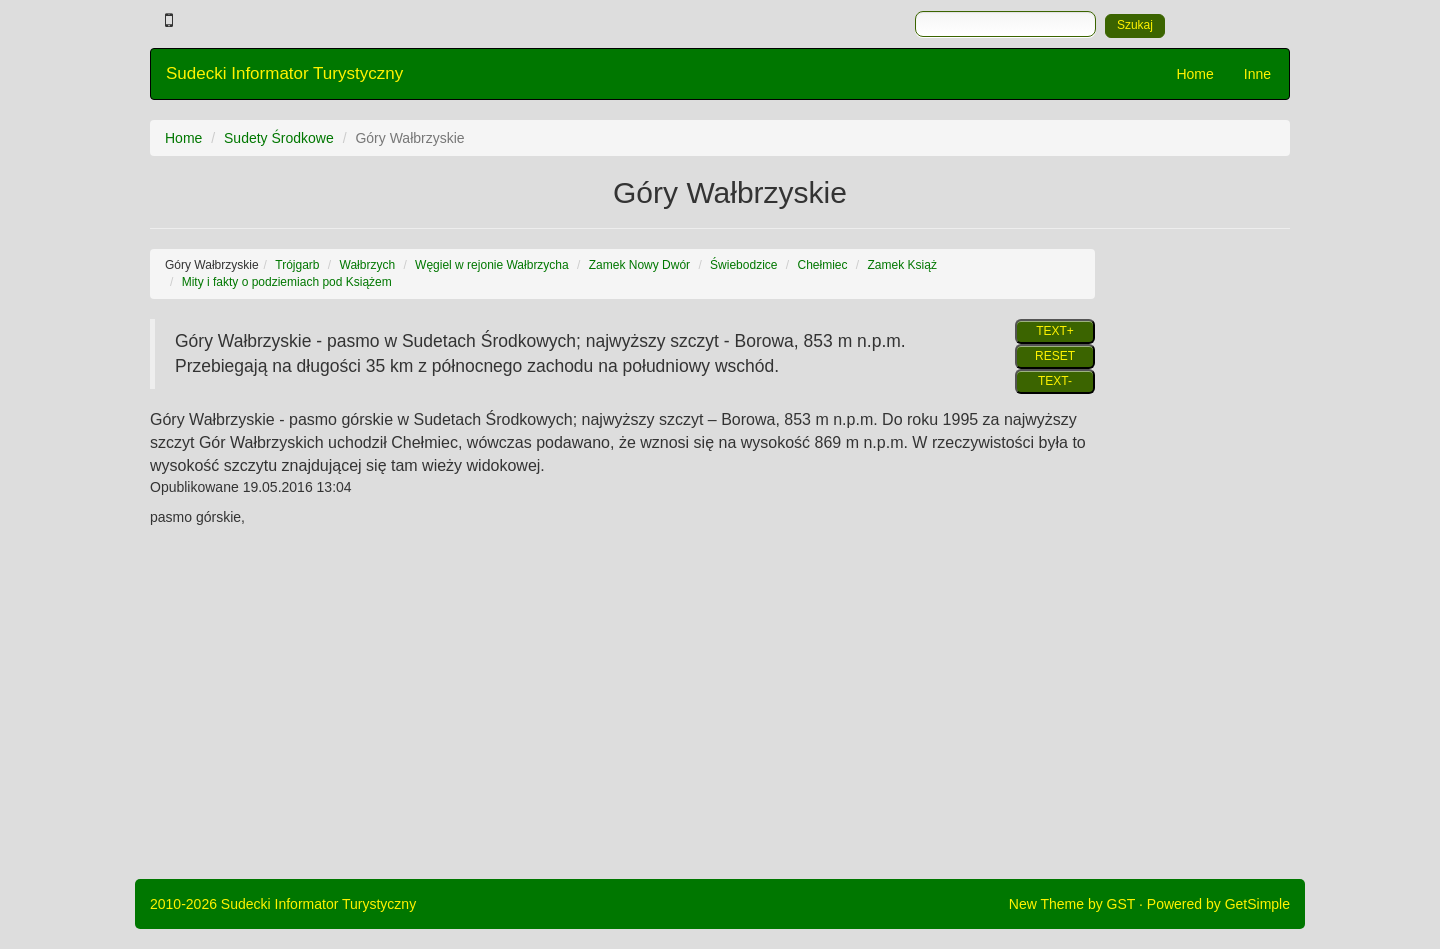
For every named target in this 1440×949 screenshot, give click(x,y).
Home (1194, 74)
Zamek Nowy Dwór (639, 265)
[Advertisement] (1207, 549)
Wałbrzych (368, 265)
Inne (1257, 74)
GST (1121, 904)
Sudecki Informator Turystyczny (284, 73)
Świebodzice (743, 265)
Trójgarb (297, 265)
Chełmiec (823, 265)
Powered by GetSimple (1218, 904)
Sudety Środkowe (279, 138)
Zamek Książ (902, 265)
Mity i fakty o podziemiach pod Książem (287, 282)
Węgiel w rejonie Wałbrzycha (492, 265)
